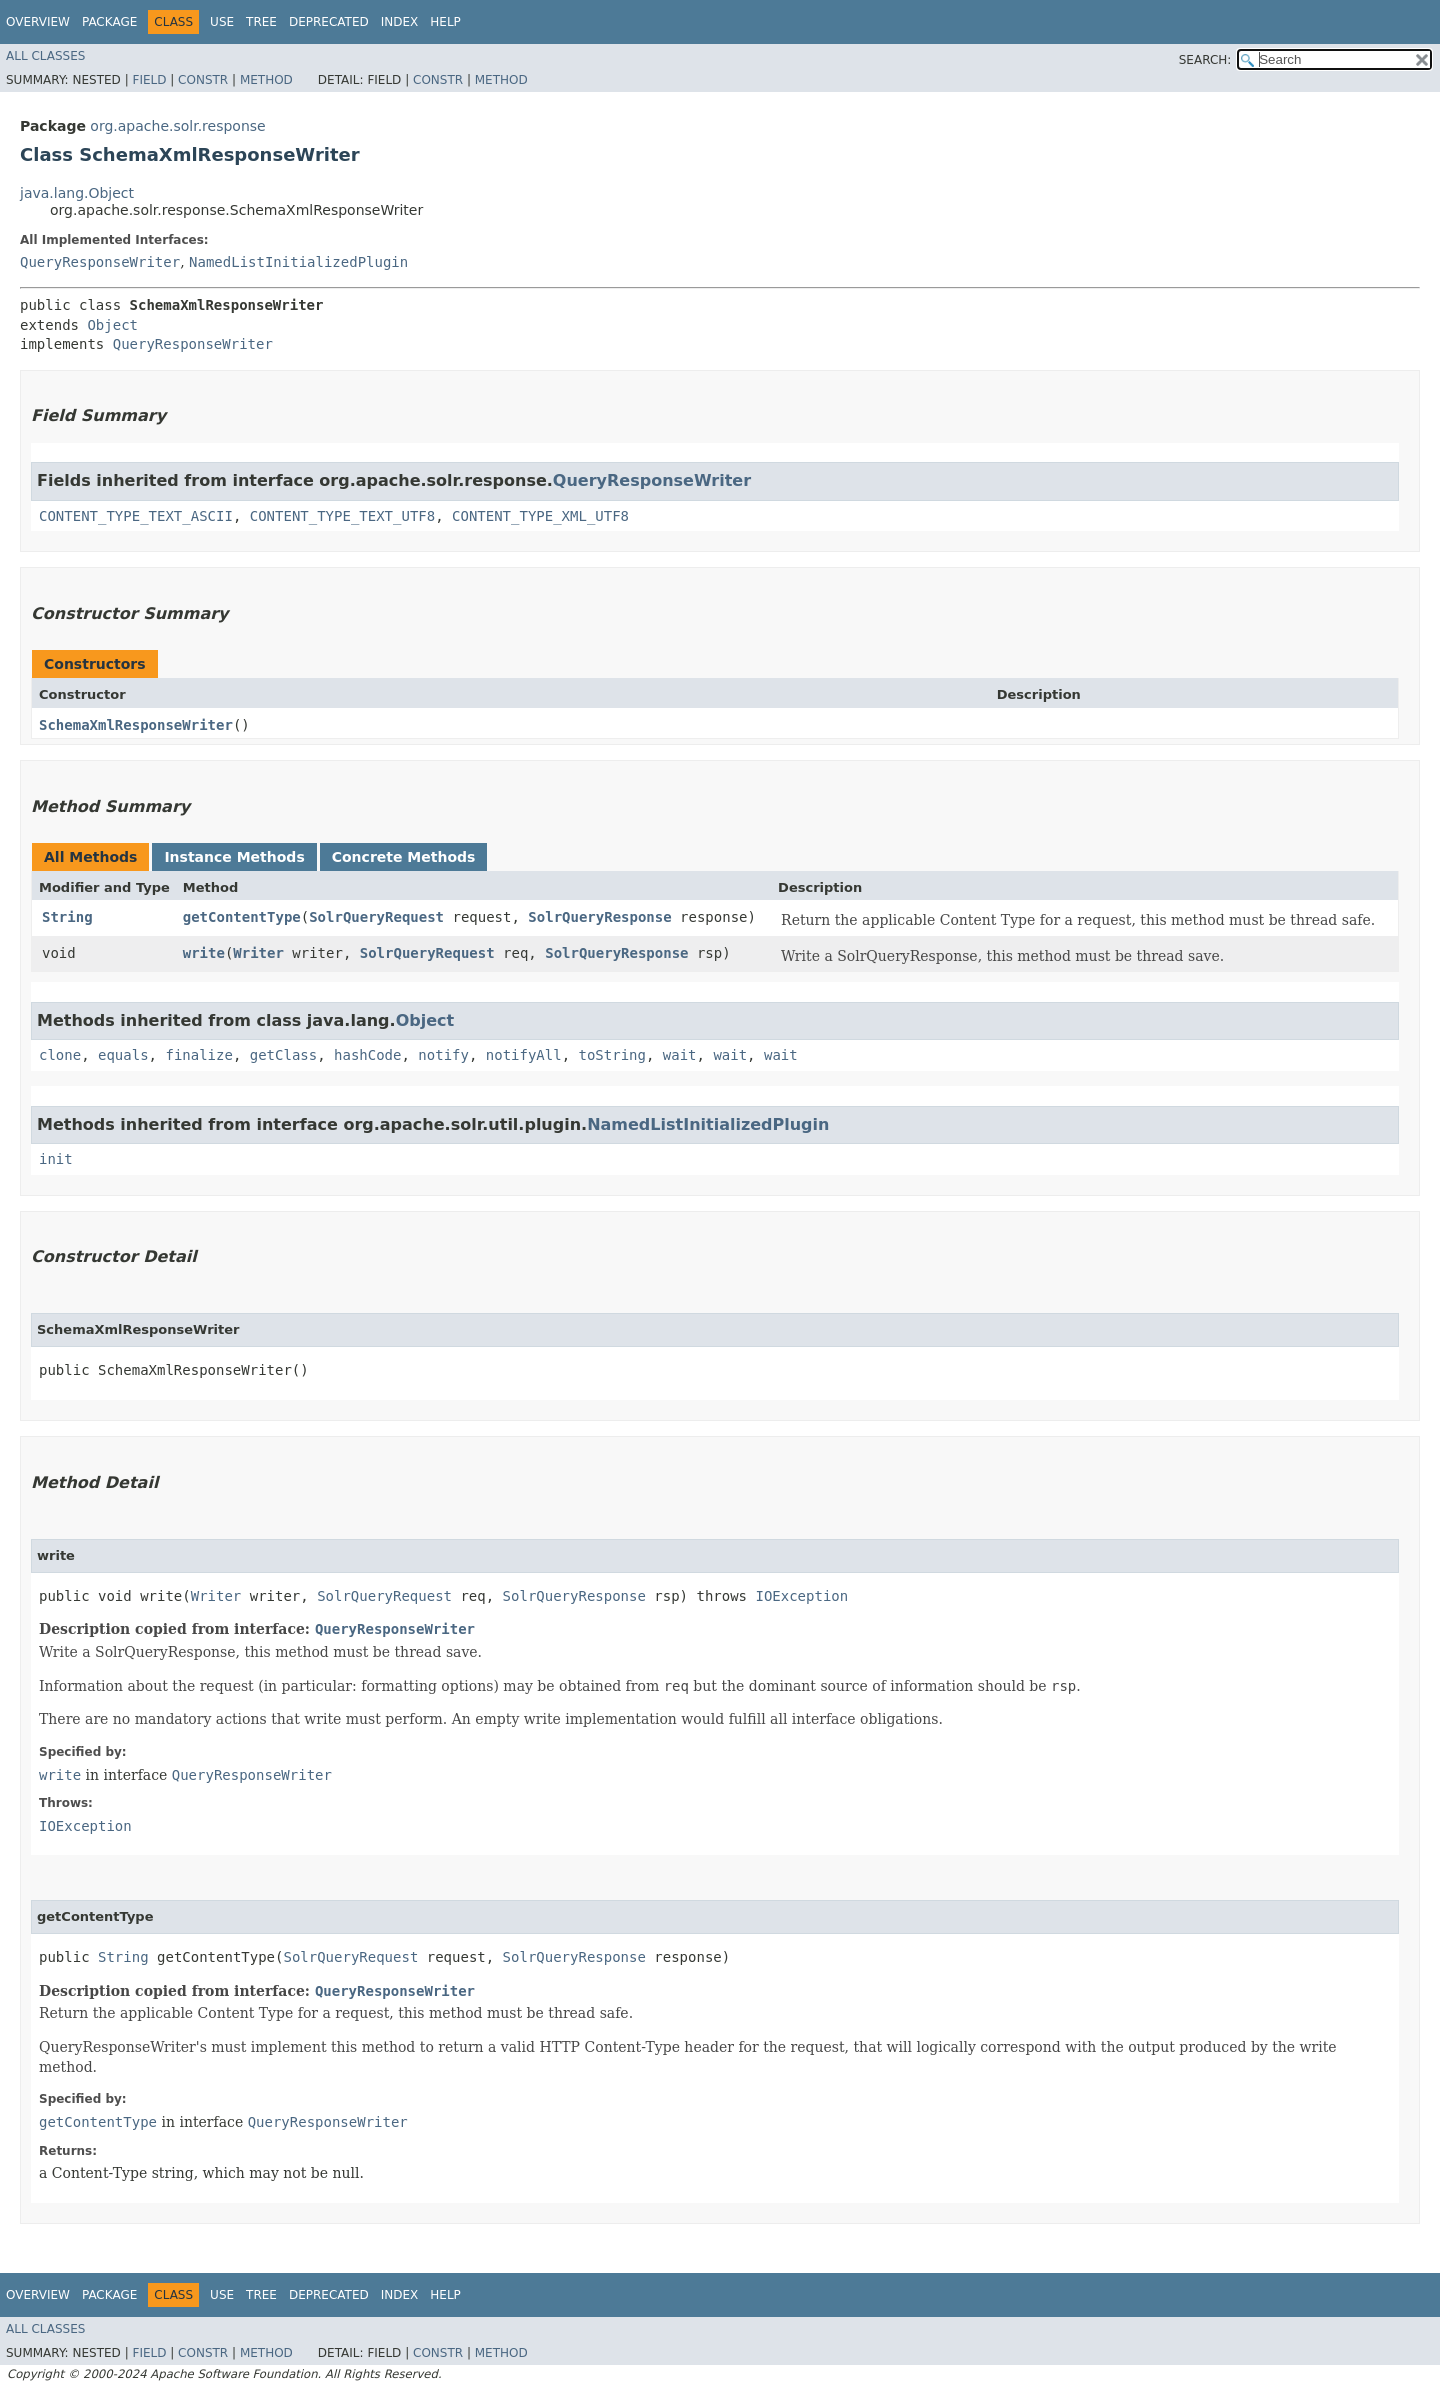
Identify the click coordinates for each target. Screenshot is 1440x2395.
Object (112, 325)
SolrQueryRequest (376, 917)
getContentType (242, 917)
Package (109, 22)
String (67, 917)
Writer (258, 953)
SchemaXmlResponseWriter (136, 725)
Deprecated (329, 22)
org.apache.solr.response (177, 126)
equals (123, 1055)
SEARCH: (1205, 60)
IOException (801, 1596)
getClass (283, 1055)
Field (149, 80)
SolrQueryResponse (599, 917)
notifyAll (524, 1055)
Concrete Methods (404, 857)
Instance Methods (234, 857)
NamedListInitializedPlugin (298, 262)
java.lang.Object (77, 193)
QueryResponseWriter (100, 262)
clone (60, 1055)
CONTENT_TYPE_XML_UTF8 (540, 516)
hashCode (367, 1055)
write (204, 953)
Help (445, 22)
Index (400, 22)
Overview (38, 22)
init (56, 1159)
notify (443, 1055)
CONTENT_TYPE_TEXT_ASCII (136, 516)
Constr (203, 80)
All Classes (45, 56)
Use (222, 22)
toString (612, 1055)
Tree (261, 22)
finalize (198, 1055)
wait (680, 1055)
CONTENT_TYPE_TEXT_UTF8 (342, 516)
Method (266, 80)
